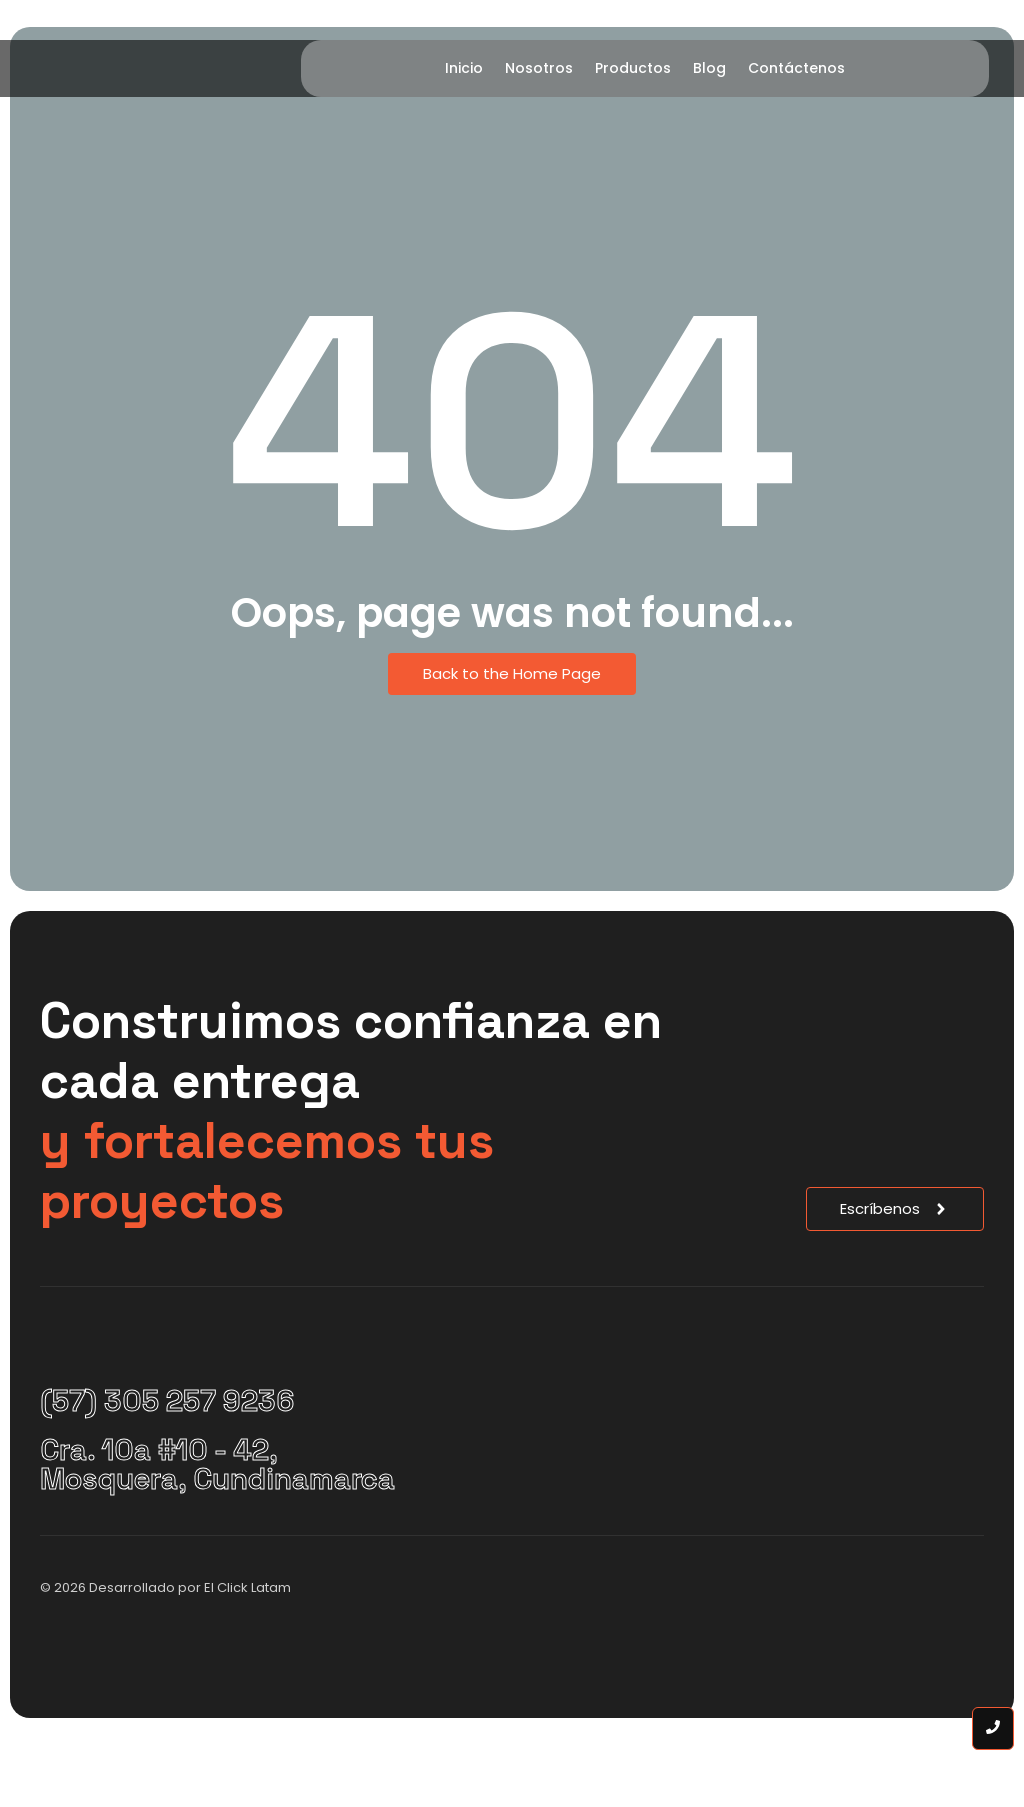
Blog (709, 68)
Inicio (464, 68)
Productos (633, 68)
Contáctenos (796, 68)
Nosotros (539, 68)
